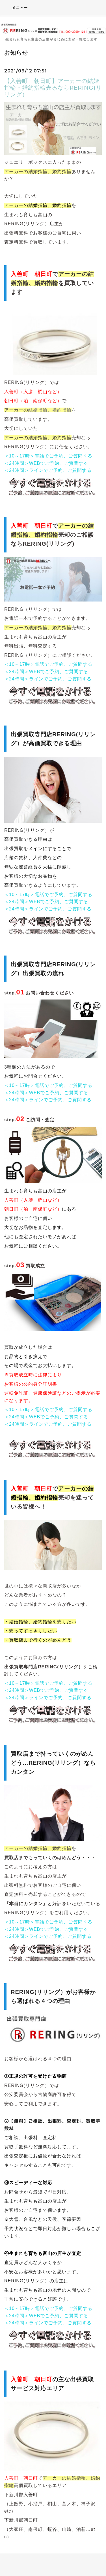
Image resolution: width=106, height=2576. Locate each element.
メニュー (16, 7)
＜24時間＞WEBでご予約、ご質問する (46, 463)
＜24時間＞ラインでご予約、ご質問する (48, 470)
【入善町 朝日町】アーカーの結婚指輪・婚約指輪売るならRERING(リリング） (53, 88)
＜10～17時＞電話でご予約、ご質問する (48, 456)
